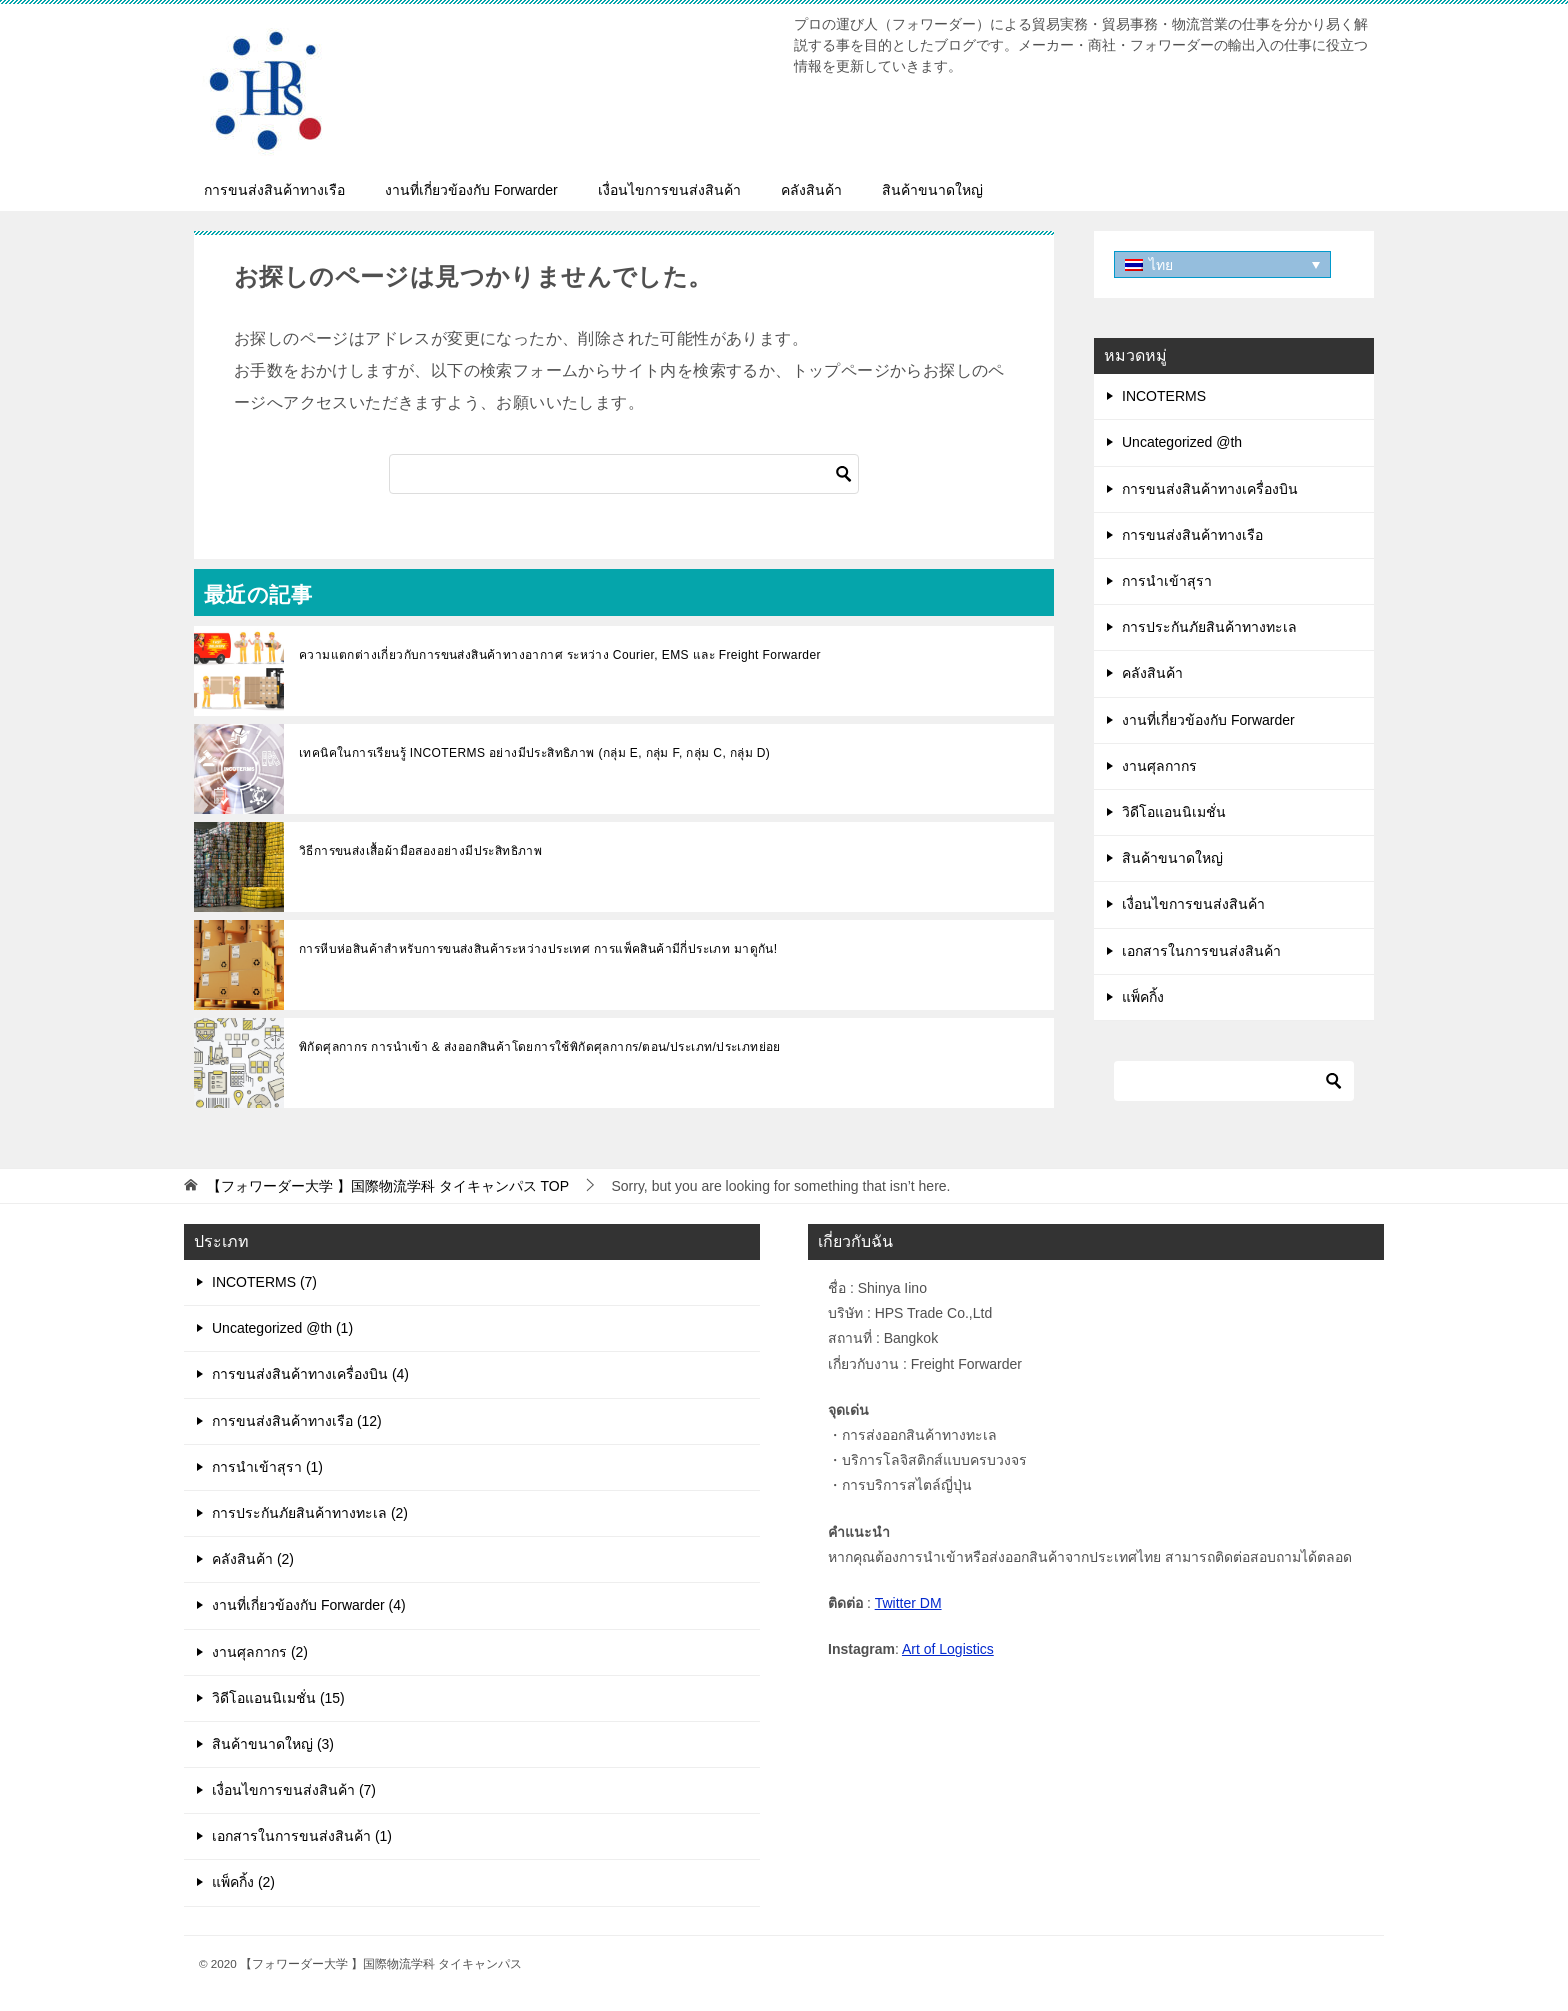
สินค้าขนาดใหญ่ (932, 190)
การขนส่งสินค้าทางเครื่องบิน (1210, 489)
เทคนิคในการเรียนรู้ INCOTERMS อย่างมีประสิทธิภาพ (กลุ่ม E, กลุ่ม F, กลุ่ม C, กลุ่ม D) (534, 753)
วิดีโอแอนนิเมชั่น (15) (278, 1698)
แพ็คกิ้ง (1143, 997)
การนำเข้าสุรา (1167, 581)
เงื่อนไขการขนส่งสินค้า (669, 190)
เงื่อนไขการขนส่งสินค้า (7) (294, 1790)
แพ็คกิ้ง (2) (243, 1882)
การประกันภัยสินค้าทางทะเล (1209, 627)
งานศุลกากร (1159, 766)
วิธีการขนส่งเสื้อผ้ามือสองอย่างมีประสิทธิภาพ (420, 851)
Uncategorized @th (1182, 442)
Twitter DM (908, 1603)
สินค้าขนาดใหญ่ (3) (273, 1744)
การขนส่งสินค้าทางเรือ (274, 190)
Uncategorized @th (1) (282, 1328)
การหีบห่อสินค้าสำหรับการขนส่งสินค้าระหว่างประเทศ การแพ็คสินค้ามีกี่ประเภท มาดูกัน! (538, 949)
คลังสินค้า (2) (253, 1559)
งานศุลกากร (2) (260, 1652)
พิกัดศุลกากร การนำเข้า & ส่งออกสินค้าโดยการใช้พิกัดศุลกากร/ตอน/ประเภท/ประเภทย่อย (540, 1047)
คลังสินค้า (811, 190)
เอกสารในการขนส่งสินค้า (1201, 951)
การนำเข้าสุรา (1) (267, 1467)
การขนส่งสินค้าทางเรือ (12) (297, 1421)
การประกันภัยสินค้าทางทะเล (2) (310, 1513)
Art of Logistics (948, 1649)
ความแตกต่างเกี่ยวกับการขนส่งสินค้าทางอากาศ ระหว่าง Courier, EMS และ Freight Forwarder (560, 655)
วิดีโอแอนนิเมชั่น (1174, 812)
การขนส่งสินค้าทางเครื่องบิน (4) (310, 1374)
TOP (388, 1186)
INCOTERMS (1164, 396)
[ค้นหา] (624, 474)
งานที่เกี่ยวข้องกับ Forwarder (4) (309, 1605)
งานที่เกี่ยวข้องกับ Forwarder (471, 190)
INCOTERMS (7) (264, 1282)
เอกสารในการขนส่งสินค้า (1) (302, 1836)
